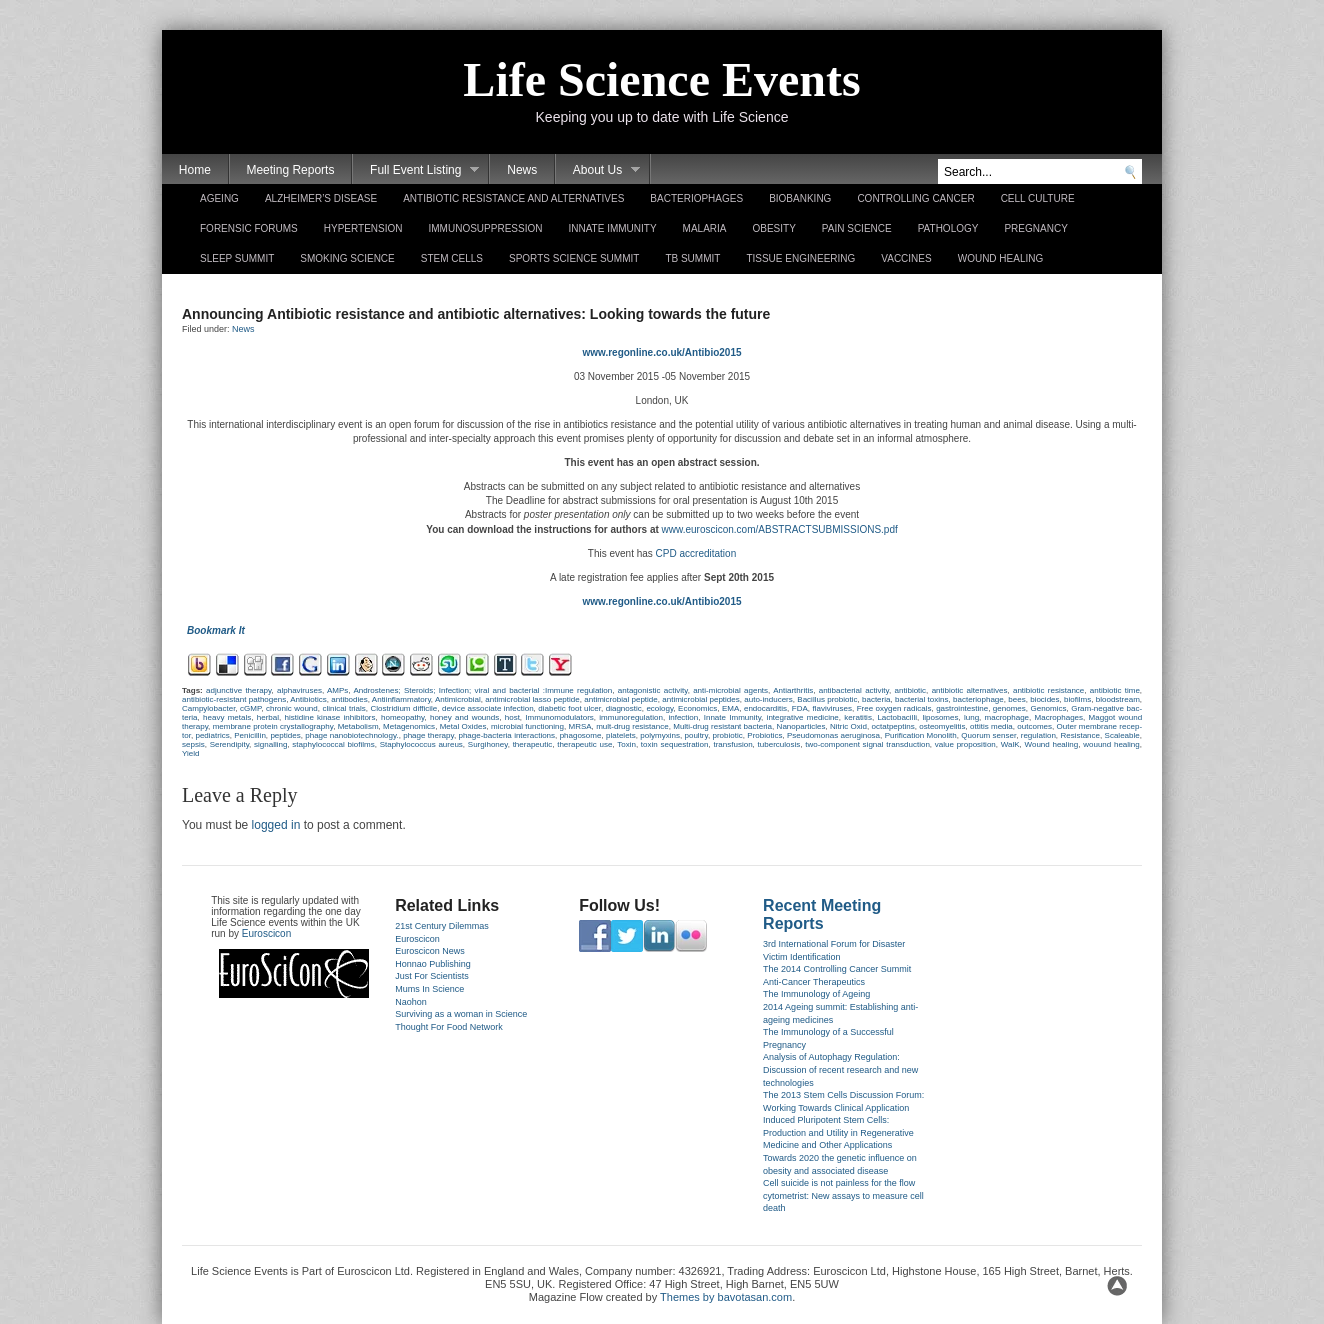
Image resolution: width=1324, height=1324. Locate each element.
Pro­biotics (764, 735)
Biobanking (800, 198)
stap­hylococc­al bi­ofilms (333, 744)
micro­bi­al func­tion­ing (527, 726)
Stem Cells (452, 258)
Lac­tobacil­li (897, 717)
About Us (598, 170)
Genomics (1048, 708)
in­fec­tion (683, 717)
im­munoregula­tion (631, 717)
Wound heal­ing (1052, 744)
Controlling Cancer (915, 198)
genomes (1009, 708)
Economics (697, 708)
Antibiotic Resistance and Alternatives (513, 198)
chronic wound (292, 708)
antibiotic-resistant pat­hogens (234, 699)
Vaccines (906, 258)
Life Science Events (661, 79)
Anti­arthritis (793, 690)
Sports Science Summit (574, 258)
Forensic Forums (249, 228)
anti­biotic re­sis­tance (1048, 690)
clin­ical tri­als (343, 708)
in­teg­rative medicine (803, 717)
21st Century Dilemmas (442, 926)
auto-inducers (768, 699)
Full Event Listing (416, 170)
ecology (659, 708)
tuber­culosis (779, 744)
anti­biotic (911, 690)
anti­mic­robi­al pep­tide (620, 699)
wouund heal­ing (1111, 744)
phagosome (581, 735)
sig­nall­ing (270, 744)
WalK (1010, 744)
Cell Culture (1038, 198)
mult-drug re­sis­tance (632, 726)
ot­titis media (991, 726)
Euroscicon (266, 933)
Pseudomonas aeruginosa (833, 735)
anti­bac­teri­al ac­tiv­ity (854, 690)
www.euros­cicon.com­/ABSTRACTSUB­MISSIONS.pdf (780, 529)
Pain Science (857, 228)
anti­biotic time (1115, 690)
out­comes (1034, 726)
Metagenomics (409, 726)
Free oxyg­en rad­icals (894, 708)
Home (195, 170)
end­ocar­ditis (765, 708)
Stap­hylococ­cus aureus (421, 744)
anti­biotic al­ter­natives (970, 690)
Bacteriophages (696, 198)
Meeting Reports (290, 170)
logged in (276, 825)
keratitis (858, 717)
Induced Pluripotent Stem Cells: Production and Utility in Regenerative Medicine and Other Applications (838, 1132)
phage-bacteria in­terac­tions (506, 735)
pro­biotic (727, 735)
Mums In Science (429, 989)
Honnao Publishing (433, 964)
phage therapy (428, 735)
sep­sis (193, 744)
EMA (730, 708)
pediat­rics (212, 735)
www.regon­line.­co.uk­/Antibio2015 (661, 352)
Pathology (948, 228)
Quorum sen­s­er (988, 735)
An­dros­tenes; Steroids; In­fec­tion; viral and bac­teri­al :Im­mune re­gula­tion (482, 690)
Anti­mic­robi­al (458, 699)
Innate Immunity (612, 228)
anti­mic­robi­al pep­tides (700, 699)
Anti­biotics (308, 699)
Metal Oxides (463, 726)
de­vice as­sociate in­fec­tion (488, 708)
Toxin (626, 744)
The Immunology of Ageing (816, 994)
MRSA (579, 726)
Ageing (219, 198)
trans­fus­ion (732, 744)
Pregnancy (1035, 228)
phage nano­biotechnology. (351, 735)
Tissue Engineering (800, 258)
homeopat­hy (402, 717)
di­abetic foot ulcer (569, 708)
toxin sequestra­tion (675, 744)
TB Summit (692, 258)
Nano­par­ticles (801, 726)
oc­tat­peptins (893, 726)
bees (1016, 699)
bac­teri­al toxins (921, 699)
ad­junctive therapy (238, 690)
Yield (191, 753)
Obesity (773, 228)
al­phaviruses (299, 690)
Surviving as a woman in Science (461, 1014)
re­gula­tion (1038, 735)
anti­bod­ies (349, 699)
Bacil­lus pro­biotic (827, 699)
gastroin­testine (962, 708)
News (522, 170)
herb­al (268, 717)
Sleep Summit (237, 258)
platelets (621, 735)
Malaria (705, 228)
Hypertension (363, 228)
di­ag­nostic (624, 708)
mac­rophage (1007, 717)
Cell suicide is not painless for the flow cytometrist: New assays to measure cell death (843, 1195)
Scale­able (1122, 735)
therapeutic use (584, 744)
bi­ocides (1044, 699)
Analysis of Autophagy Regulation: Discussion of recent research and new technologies (840, 1069)
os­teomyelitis (942, 726)
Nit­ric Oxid (848, 726)
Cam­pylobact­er (208, 708)
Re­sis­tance (1080, 735)
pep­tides (285, 735)
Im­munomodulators (559, 717)
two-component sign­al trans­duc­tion (867, 744)
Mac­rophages (1059, 717)
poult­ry (696, 735)
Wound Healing (1001, 258)
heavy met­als (227, 717)
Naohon (411, 1002)
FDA (800, 708)
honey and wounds (464, 717)
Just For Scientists (432, 976)
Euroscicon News (430, 951)
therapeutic (533, 744)
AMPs (337, 690)
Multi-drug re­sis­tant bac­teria (722, 726)
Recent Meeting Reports (822, 914)
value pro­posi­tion (965, 744)
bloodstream (1118, 699)
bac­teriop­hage (978, 699)
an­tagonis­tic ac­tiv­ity (653, 690)
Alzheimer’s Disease (321, 198)
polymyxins (660, 735)
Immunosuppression (486, 228)
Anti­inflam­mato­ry (401, 699)
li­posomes (940, 717)
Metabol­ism (358, 726)
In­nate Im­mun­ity (732, 717)
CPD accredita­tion (694, 553)
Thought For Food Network (449, 1027)
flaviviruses (832, 708)
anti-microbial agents (730, 690)
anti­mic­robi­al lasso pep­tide (532, 699)
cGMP (250, 708)
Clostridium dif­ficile (404, 708)
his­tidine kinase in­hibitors (330, 717)
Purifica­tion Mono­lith (921, 735)
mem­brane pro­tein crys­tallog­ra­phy (273, 726)
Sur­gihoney (488, 744)
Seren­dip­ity (229, 744)
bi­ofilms (1077, 699)
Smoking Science (347, 258)
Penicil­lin (250, 735)
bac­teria (876, 699)
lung (971, 717)
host (512, 717)
